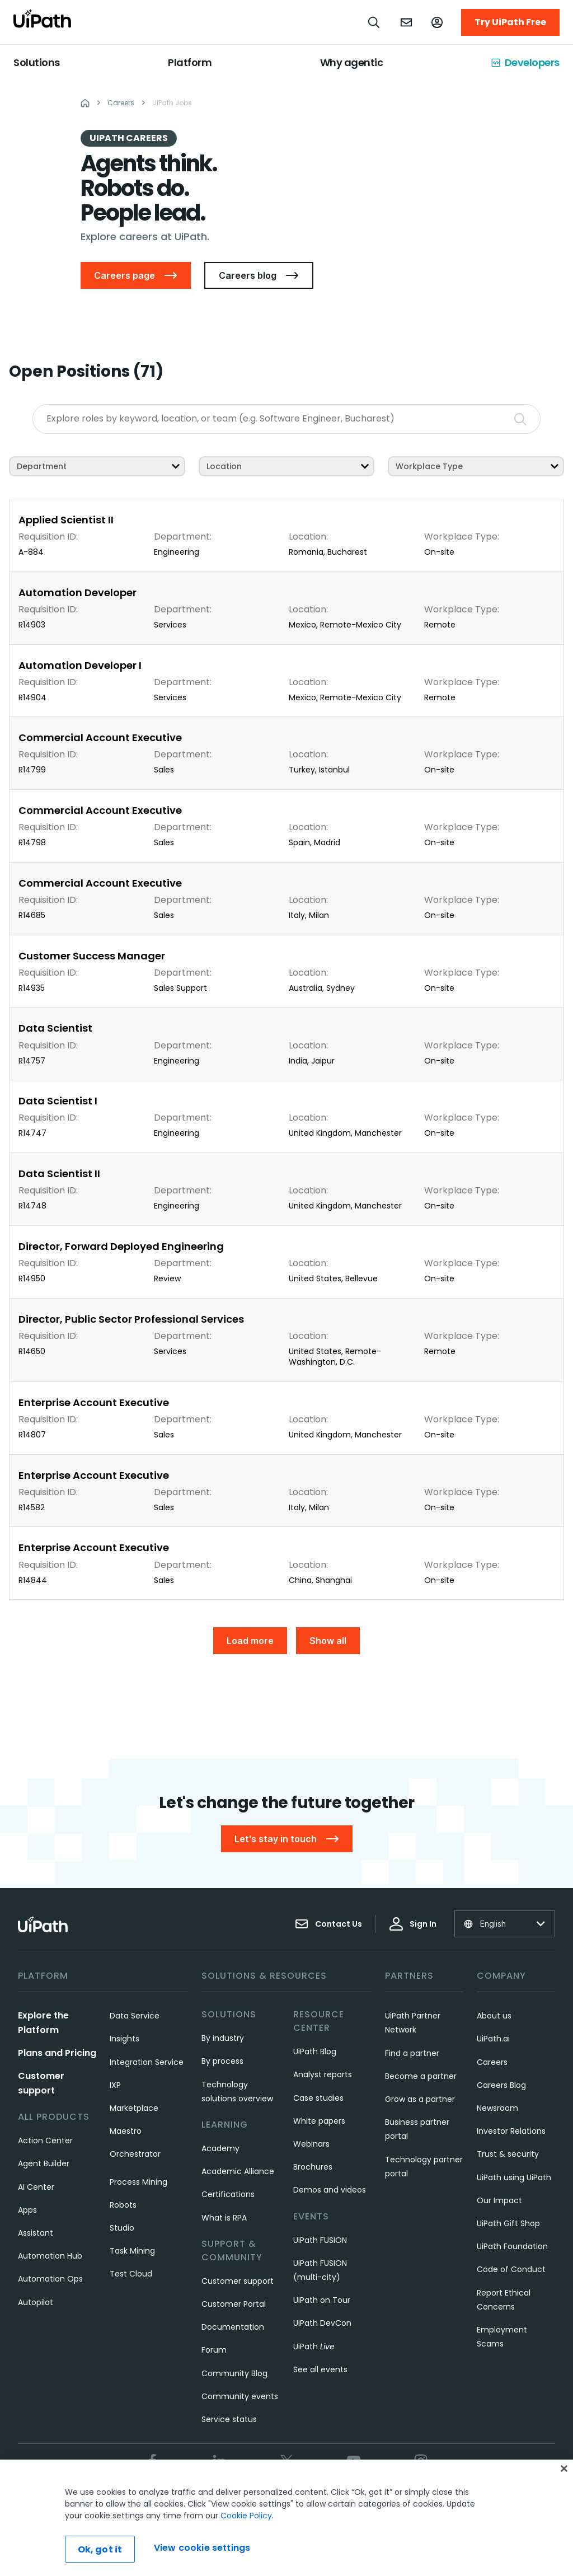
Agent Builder (43, 2163)
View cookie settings (202, 2547)
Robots (123, 2204)
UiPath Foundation (512, 2246)
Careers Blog (501, 2085)
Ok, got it (100, 2549)
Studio (122, 2227)
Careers (492, 2062)
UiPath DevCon (322, 2323)
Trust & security (508, 2154)
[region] (286, 2518)
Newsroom (497, 2108)
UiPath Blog (314, 2051)
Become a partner (421, 2076)
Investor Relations (511, 2131)
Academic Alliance (237, 2171)
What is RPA (224, 2217)
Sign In (412, 1924)
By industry (222, 2038)
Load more (250, 1640)
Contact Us (328, 1924)
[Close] (564, 2468)
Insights (124, 2038)
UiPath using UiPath (514, 2177)
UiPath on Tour (321, 2300)
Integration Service (147, 2062)
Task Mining (132, 2250)
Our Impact (499, 2200)
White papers (319, 2121)
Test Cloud (131, 2273)
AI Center (36, 2187)
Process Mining (138, 2182)
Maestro (126, 2131)
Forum (214, 2349)
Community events (239, 2396)
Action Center (45, 2140)
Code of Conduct (511, 2269)
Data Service (134, 2015)
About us (494, 2015)
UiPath (314, 2346)
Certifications (228, 2194)
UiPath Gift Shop (508, 2223)
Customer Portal (233, 2304)
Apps (27, 2210)
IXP (115, 2085)
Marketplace (134, 2108)
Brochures (312, 2166)
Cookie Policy (246, 2515)
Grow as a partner (420, 2099)
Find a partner (412, 2053)
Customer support (237, 2281)
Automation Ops (50, 2278)
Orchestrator (135, 2154)
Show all (327, 1640)
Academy (220, 2148)
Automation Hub (50, 2255)
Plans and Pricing (57, 2052)
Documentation (232, 2327)
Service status (229, 2419)
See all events (320, 2369)
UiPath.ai (493, 2038)
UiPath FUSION (320, 2240)
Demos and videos (329, 2189)
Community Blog (234, 2373)
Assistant (35, 2232)
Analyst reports (322, 2074)
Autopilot (35, 2302)
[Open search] (374, 22)
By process (222, 2061)
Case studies (318, 2098)
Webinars (311, 2143)
